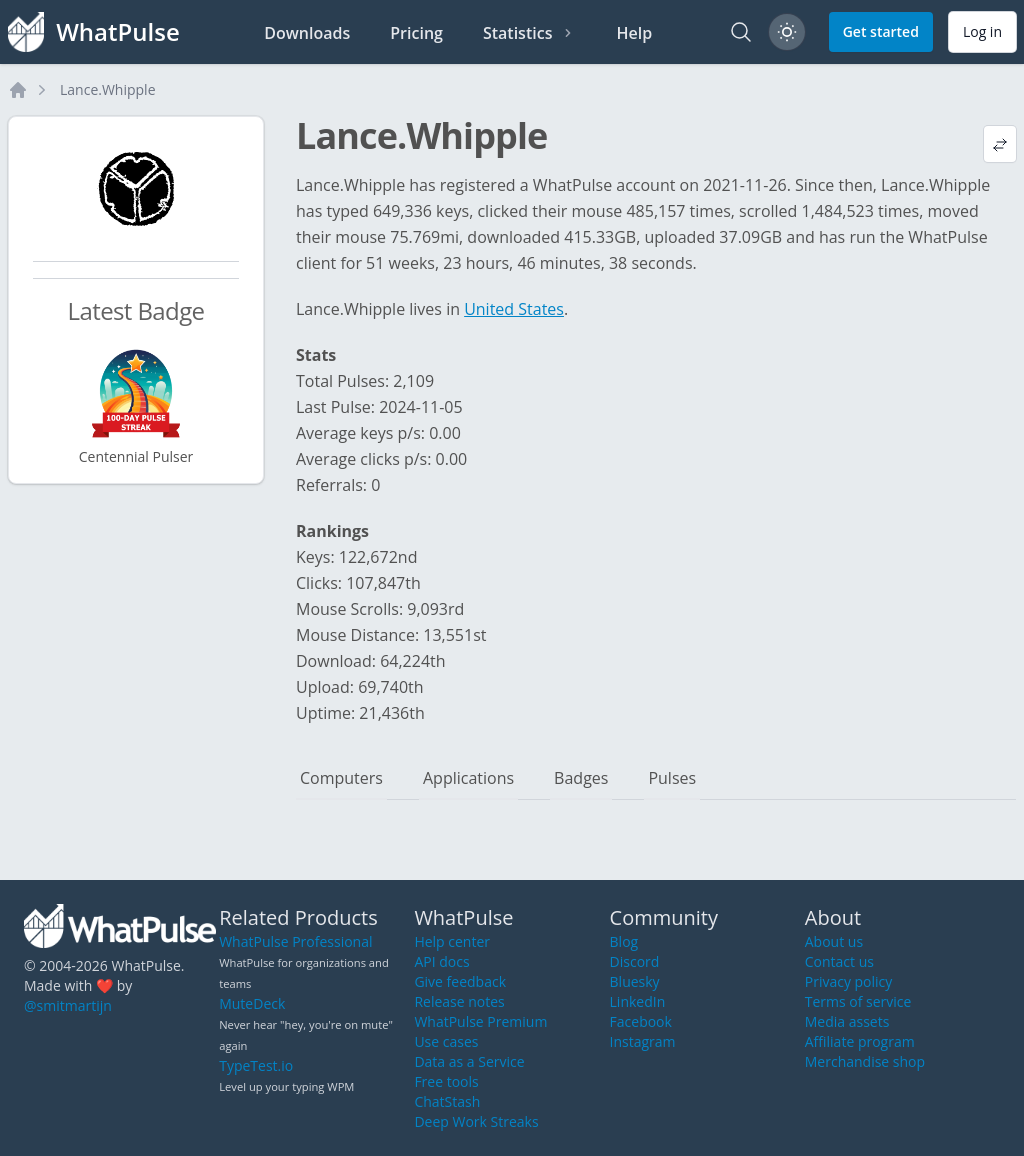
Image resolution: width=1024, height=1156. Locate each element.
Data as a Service (469, 1061)
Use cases (446, 1041)
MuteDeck (252, 1003)
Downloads (307, 33)
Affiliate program (860, 1041)
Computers (341, 778)
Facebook (641, 1021)
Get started (881, 31)
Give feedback (460, 981)
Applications (468, 778)
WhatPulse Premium (480, 1021)
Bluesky (635, 981)
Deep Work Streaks (476, 1121)
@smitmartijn (68, 1005)
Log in (982, 31)
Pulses (672, 778)
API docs (441, 961)
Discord (635, 961)
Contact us (839, 961)
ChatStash (447, 1101)
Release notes (459, 1001)
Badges (581, 778)
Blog (624, 941)
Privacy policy (849, 981)
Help (634, 33)
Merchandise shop (865, 1061)
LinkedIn (638, 1001)
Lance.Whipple (108, 89)
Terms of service (858, 1001)
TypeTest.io (256, 1065)
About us (834, 941)
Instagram (643, 1041)
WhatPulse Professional (295, 941)
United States (514, 309)
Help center (452, 941)
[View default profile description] (1000, 144)
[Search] (741, 32)
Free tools (446, 1081)
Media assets (847, 1021)
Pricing (416, 33)
